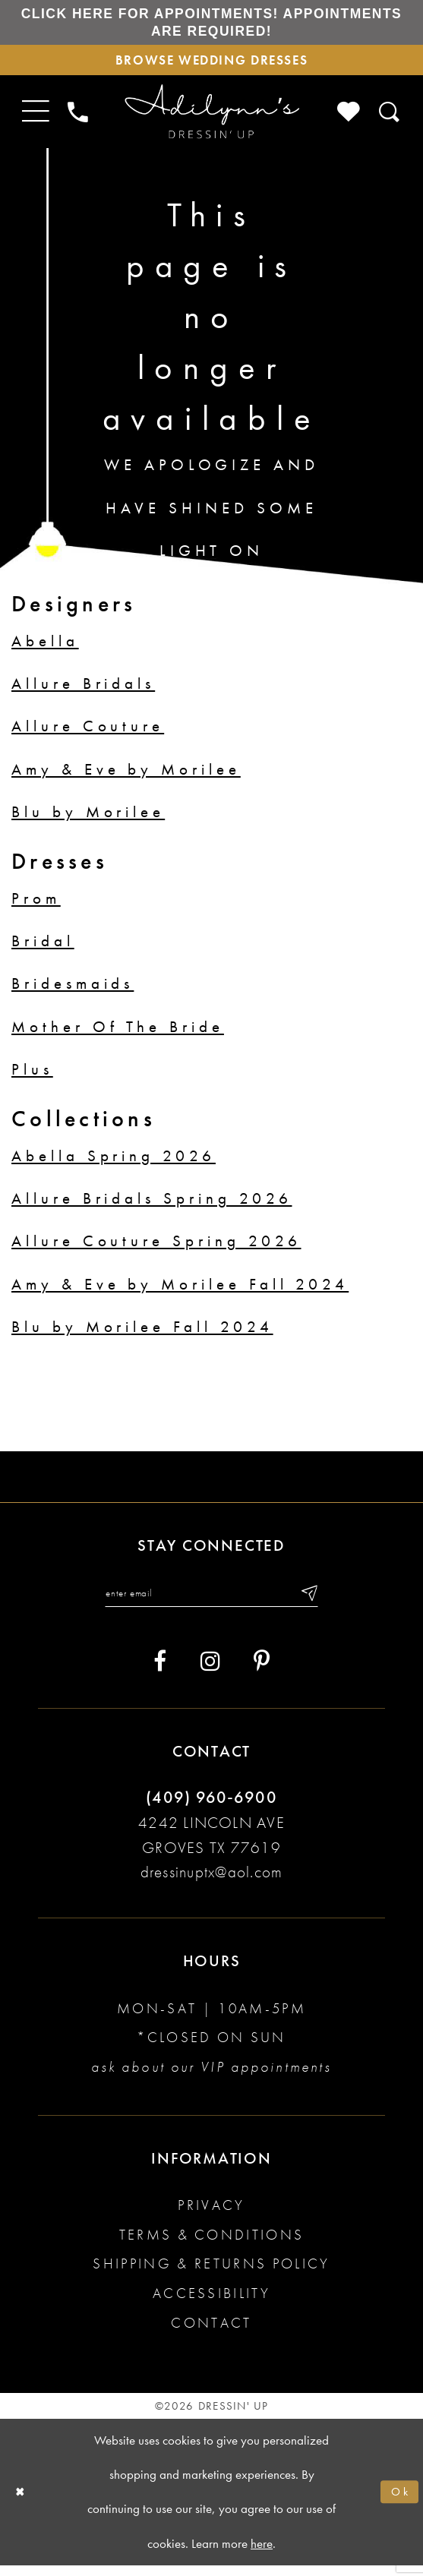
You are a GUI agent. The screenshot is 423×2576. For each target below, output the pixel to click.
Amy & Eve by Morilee (126, 777)
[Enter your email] (211, 1602)
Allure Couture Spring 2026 (156, 1249)
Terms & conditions (212, 2245)
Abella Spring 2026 (113, 1163)
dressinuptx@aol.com (211, 1883)
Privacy (211, 2215)
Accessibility (211, 2303)
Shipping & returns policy (211, 2274)
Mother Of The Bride (117, 1034)
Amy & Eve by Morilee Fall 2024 (180, 1292)
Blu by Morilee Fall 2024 (142, 1335)
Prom (36, 906)
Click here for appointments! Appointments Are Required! (211, 24)
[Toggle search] (390, 120)
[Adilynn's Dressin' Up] (211, 119)
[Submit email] (318, 1602)
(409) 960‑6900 (211, 1808)
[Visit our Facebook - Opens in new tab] (159, 1673)
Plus (32, 1078)
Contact (211, 2333)
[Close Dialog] (22, 2503)
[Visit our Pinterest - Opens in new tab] (262, 1673)
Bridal (42, 948)
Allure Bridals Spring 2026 (151, 1206)
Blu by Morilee (88, 820)
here (262, 2554)
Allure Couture (87, 734)
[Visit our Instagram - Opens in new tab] (209, 1673)
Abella (45, 648)
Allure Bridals (83, 691)
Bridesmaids (72, 992)
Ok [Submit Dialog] (398, 2503)
